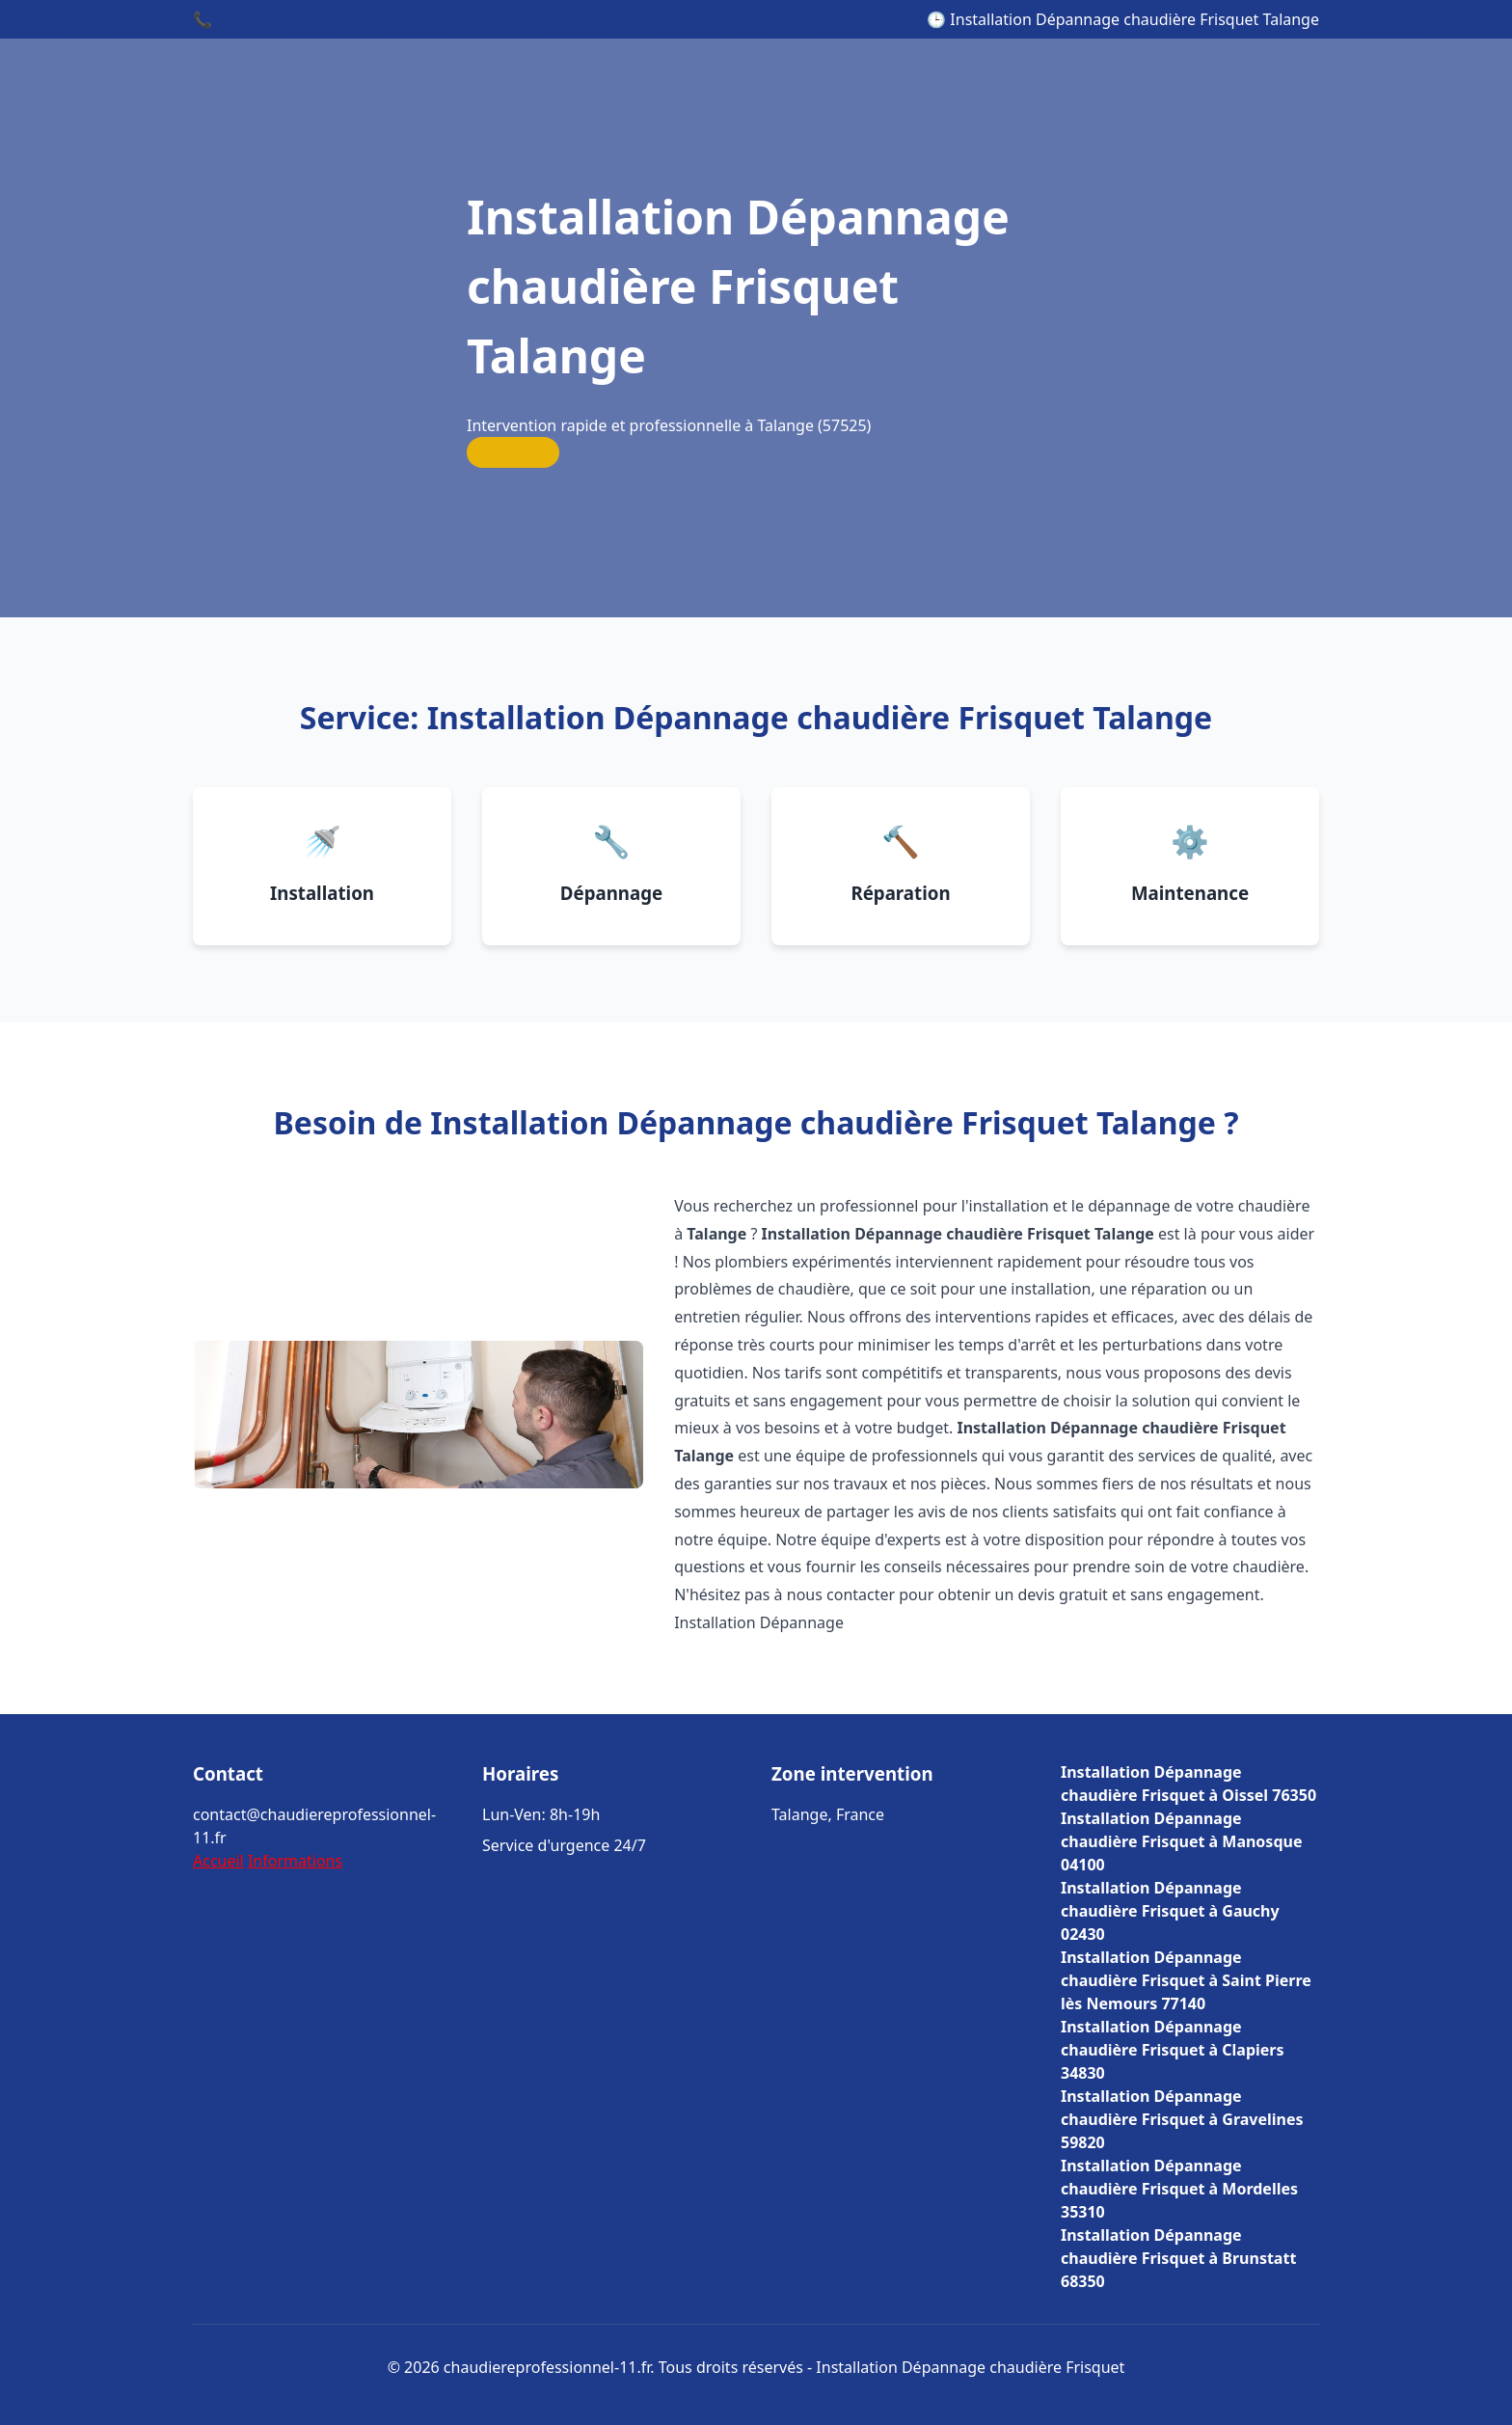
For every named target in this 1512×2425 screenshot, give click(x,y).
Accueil (218, 1860)
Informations (295, 1860)
